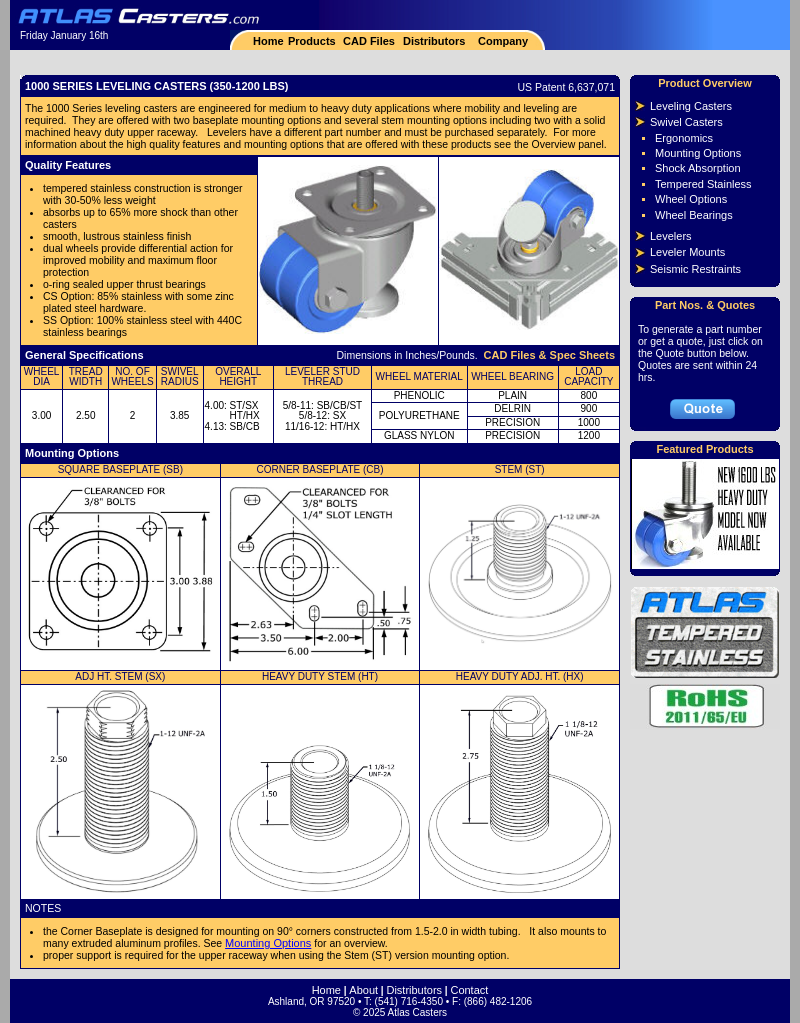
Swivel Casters (686, 122)
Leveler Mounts (687, 252)
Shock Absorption (698, 168)
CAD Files (369, 41)
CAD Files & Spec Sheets (549, 355)
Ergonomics (684, 138)
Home (268, 41)
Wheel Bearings (694, 215)
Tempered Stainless (703, 184)
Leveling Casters (691, 106)
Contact (469, 990)
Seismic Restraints (695, 269)
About (363, 990)
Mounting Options (268, 943)
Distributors (434, 41)
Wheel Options (691, 199)
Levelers (671, 236)
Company (501, 41)
